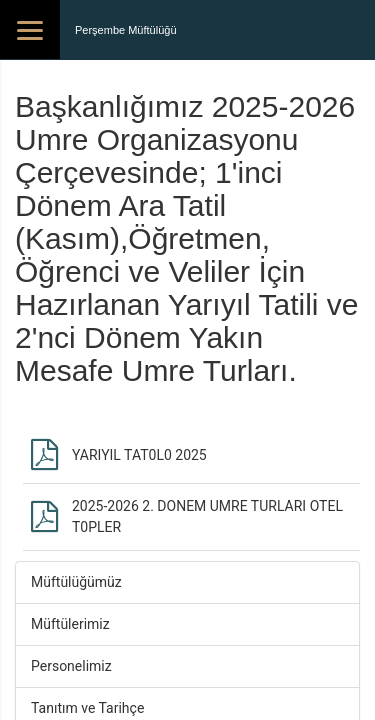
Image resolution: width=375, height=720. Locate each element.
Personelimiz (71, 666)
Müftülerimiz (70, 624)
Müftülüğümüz (76, 582)
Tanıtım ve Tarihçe (87, 708)
